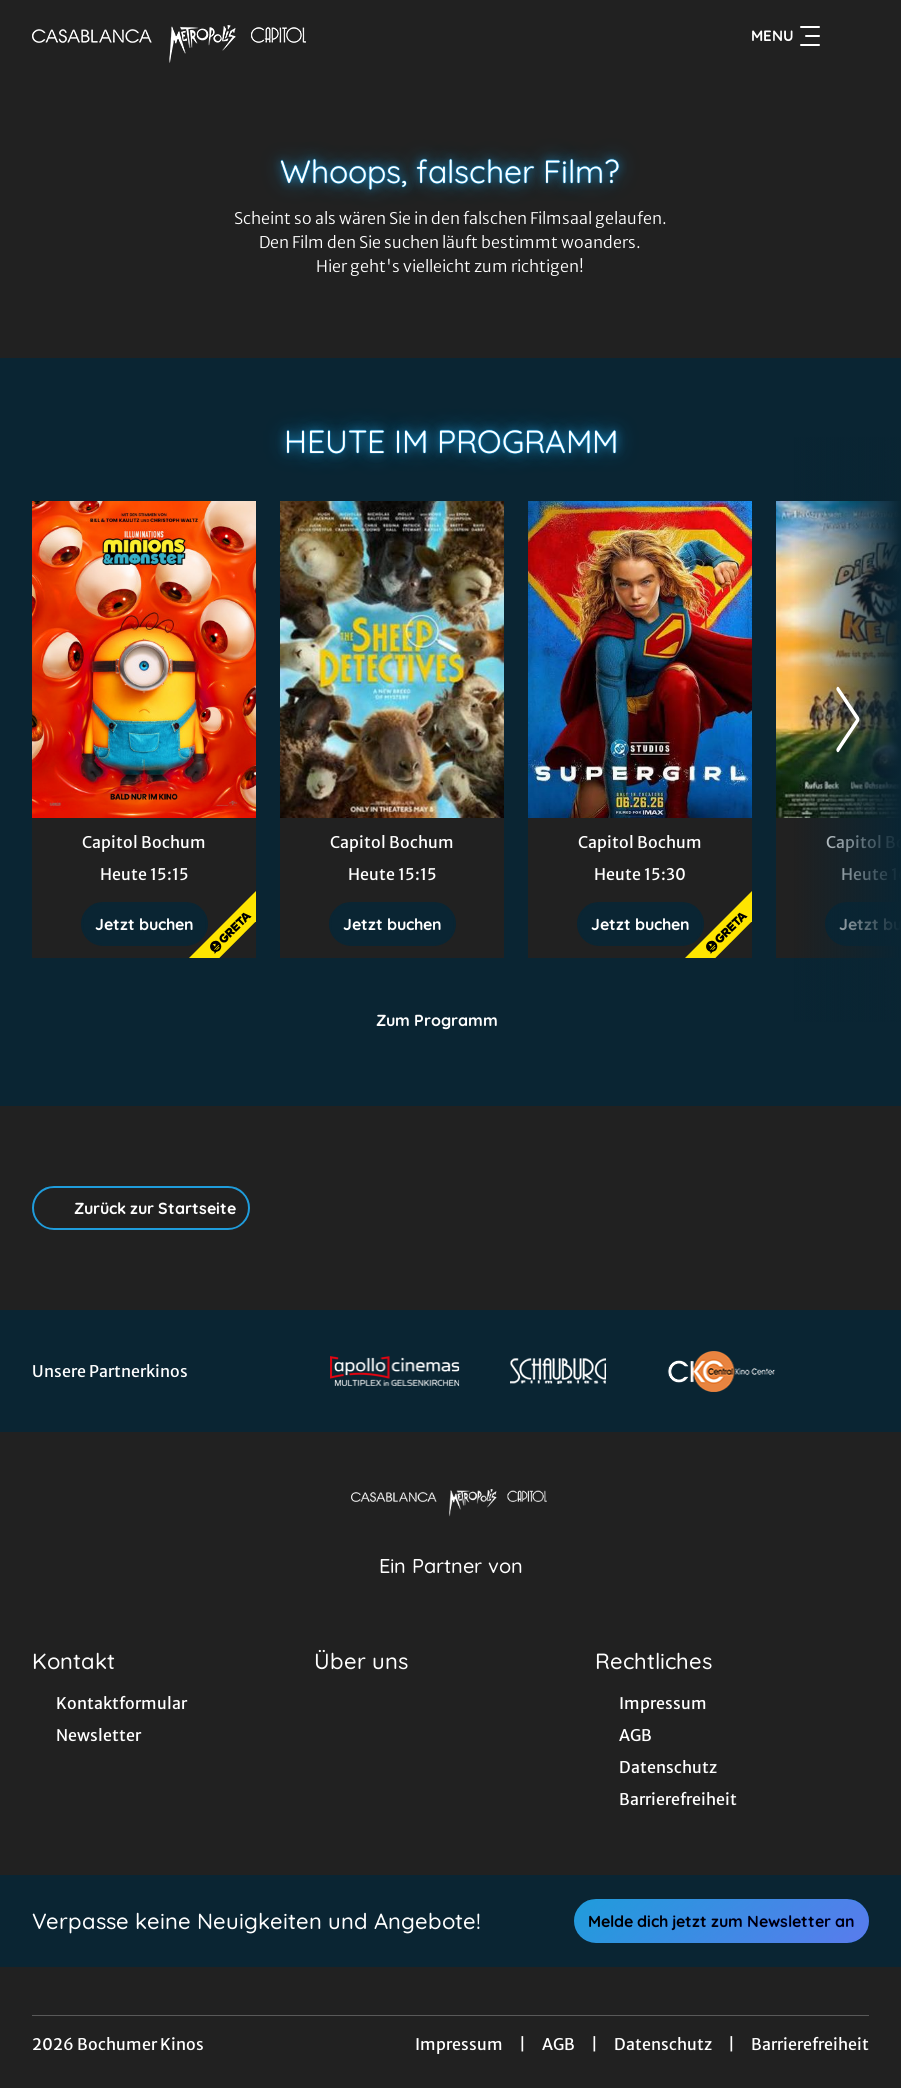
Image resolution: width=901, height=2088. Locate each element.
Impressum (459, 2044)
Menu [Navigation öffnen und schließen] (785, 36)
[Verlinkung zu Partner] (394, 1371)
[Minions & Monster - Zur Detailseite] (144, 659)
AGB (558, 2044)
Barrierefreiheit (810, 2044)
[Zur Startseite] (172, 36)
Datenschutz (663, 2044)
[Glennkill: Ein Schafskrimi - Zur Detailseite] (392, 659)
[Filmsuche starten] (849, 36)
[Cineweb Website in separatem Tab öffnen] (451, 1591)
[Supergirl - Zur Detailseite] (640, 659)
